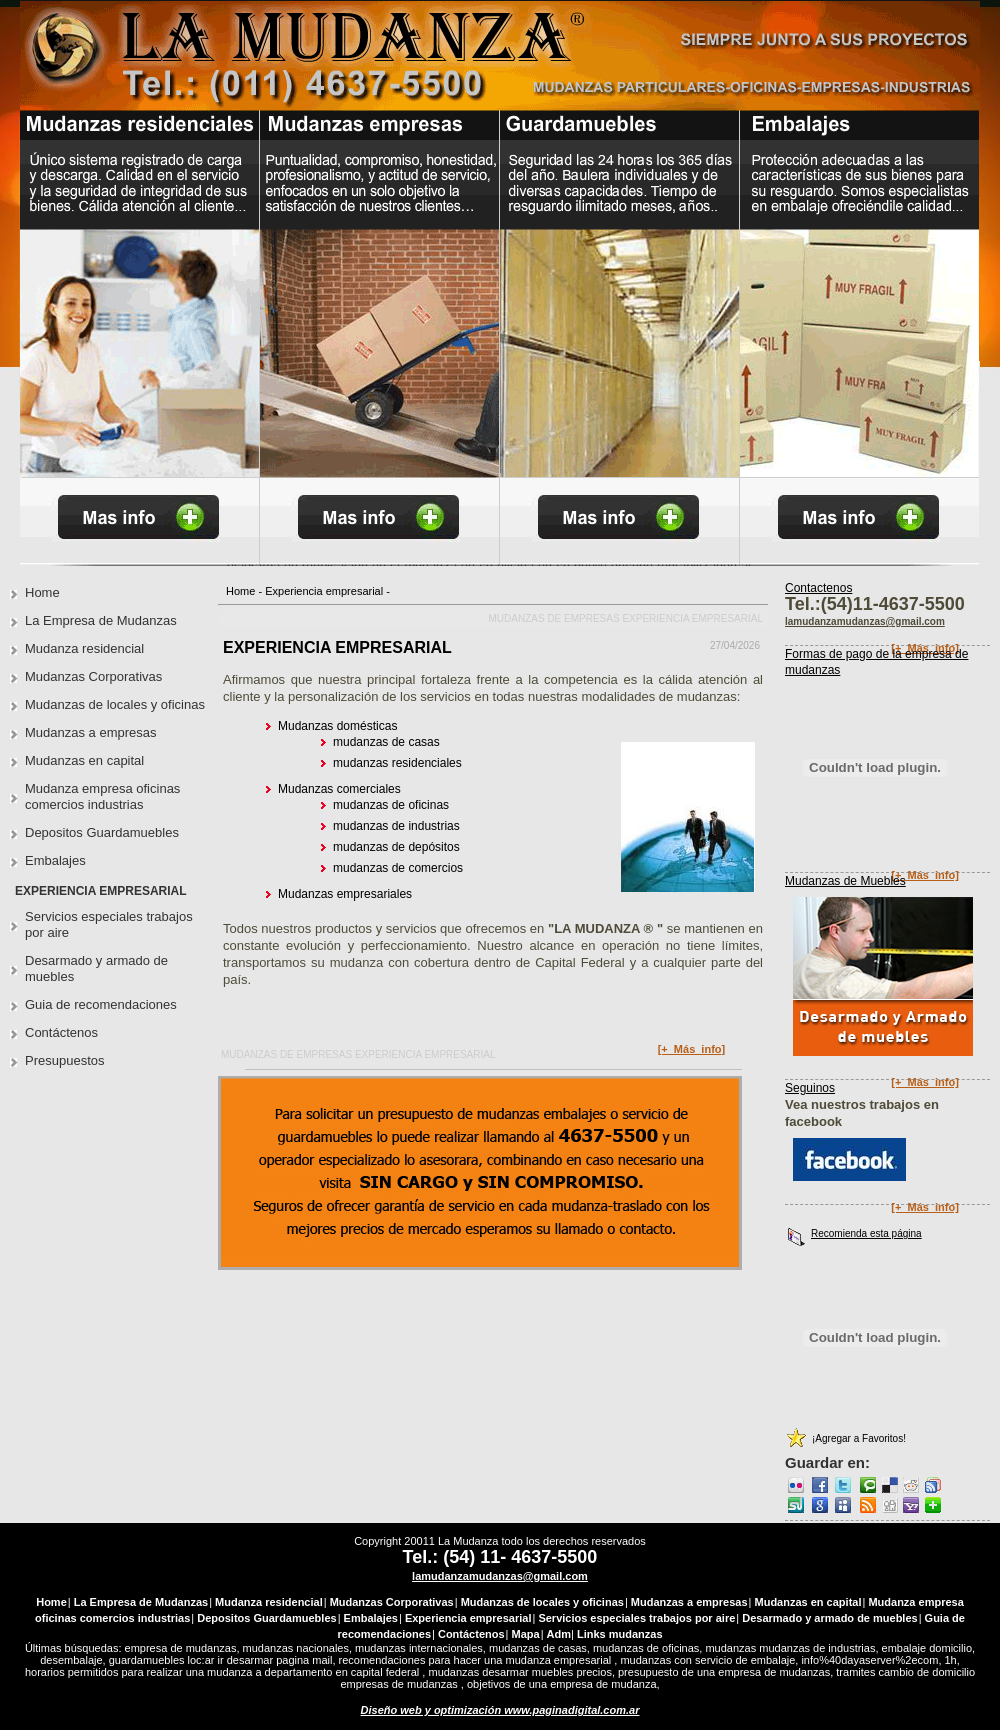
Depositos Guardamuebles (102, 832)
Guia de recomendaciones (101, 1004)
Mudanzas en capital (84, 760)
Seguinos (810, 1088)
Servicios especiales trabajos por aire (109, 924)
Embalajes (55, 860)
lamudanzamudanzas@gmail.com (500, 1576)
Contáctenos (62, 1032)
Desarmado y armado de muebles (96, 968)
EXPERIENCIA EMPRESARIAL (337, 647)
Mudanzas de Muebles (845, 881)
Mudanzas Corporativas (93, 676)
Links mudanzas (620, 1634)
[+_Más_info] (692, 1049)
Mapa (526, 1634)
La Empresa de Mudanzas (101, 620)
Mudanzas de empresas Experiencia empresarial (625, 618)
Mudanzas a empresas (91, 732)
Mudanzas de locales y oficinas (115, 704)
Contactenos (818, 588)
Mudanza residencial (84, 648)
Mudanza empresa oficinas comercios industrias (102, 796)
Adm (559, 1634)
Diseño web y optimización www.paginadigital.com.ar (500, 1710)
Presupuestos (65, 1060)
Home (240, 591)
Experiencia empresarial (324, 591)
